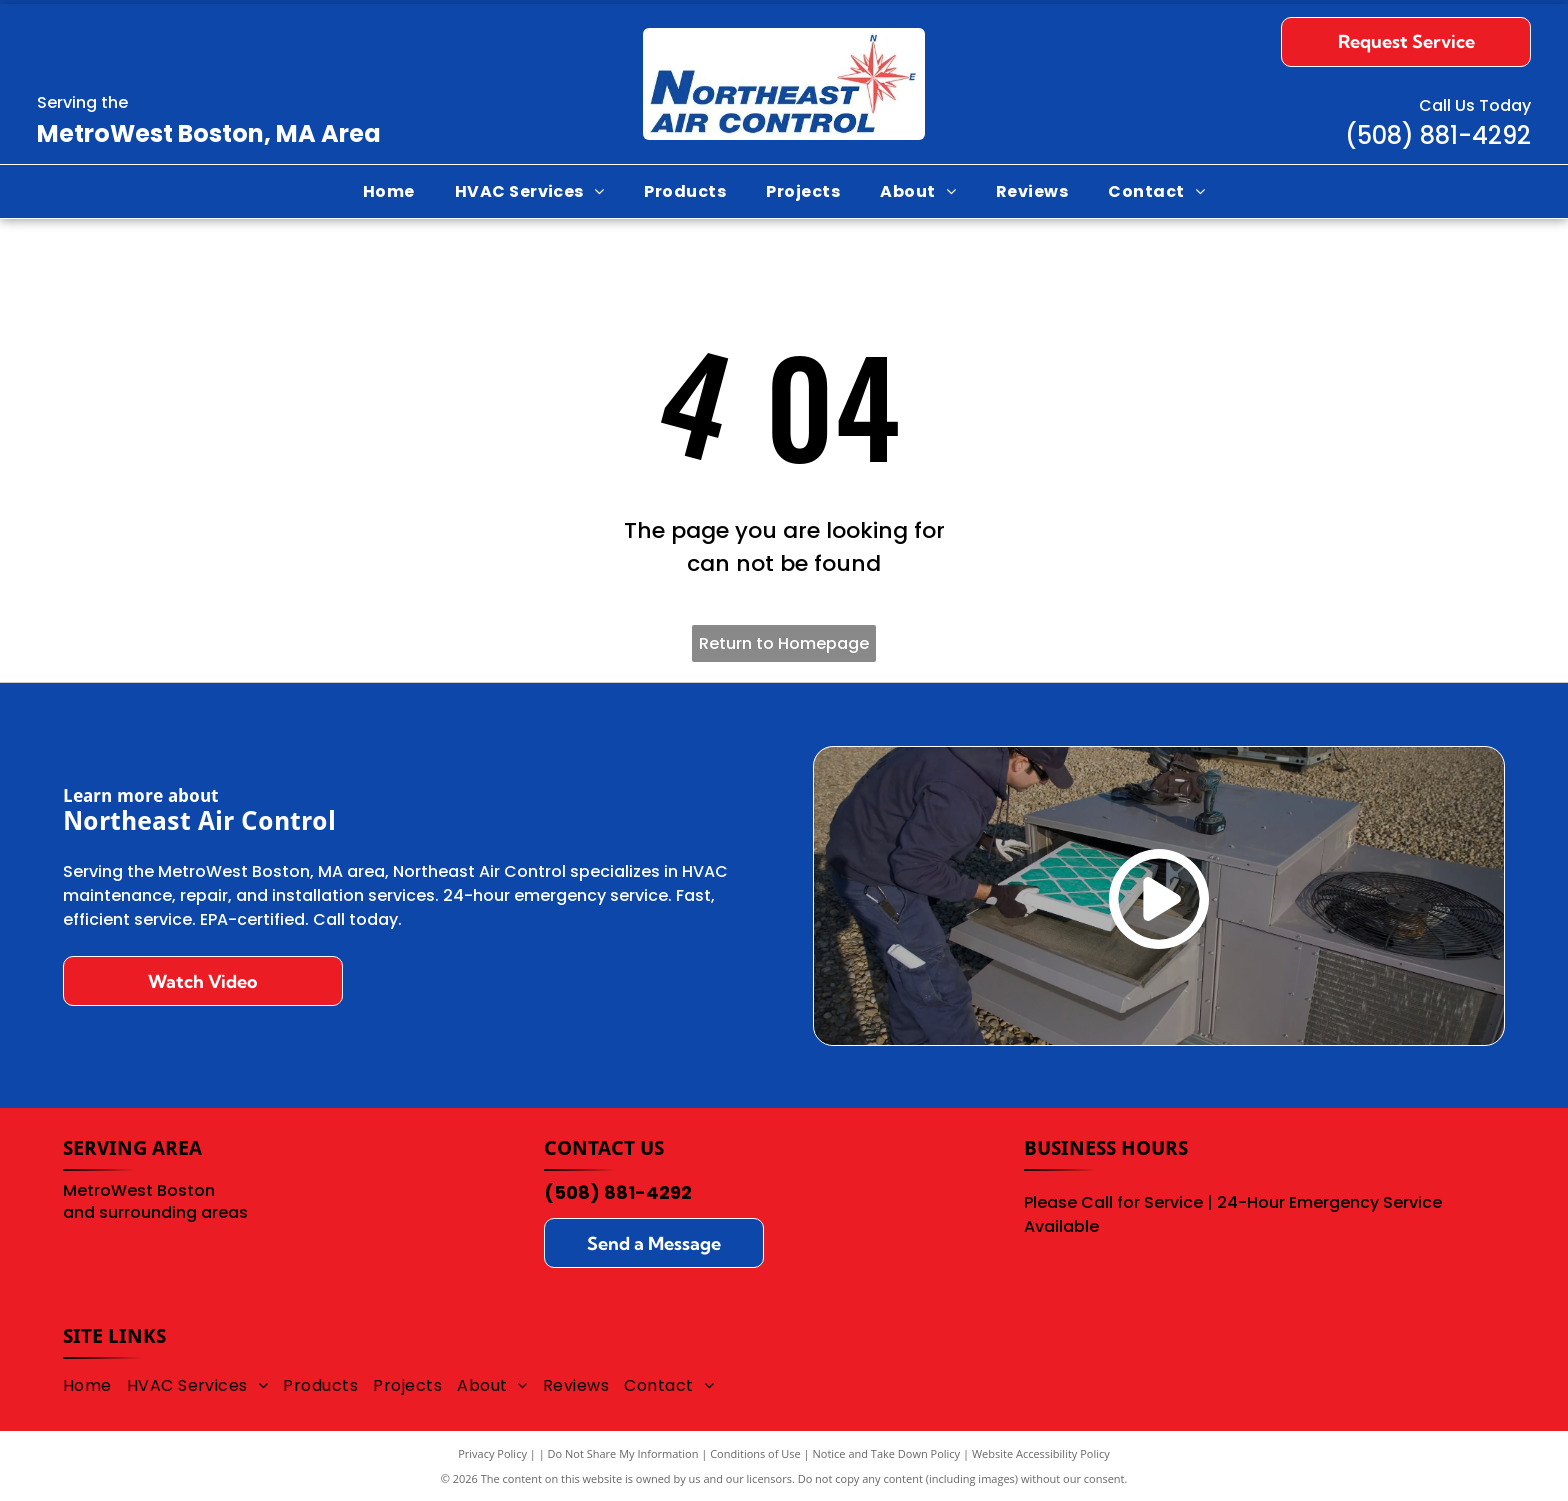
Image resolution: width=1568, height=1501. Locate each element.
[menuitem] (389, 191)
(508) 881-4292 (618, 1192)
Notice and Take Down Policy (887, 1453)
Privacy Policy (492, 1453)
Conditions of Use (755, 1453)
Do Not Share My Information (623, 1453)
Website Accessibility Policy (1041, 1453)
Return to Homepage (784, 643)
